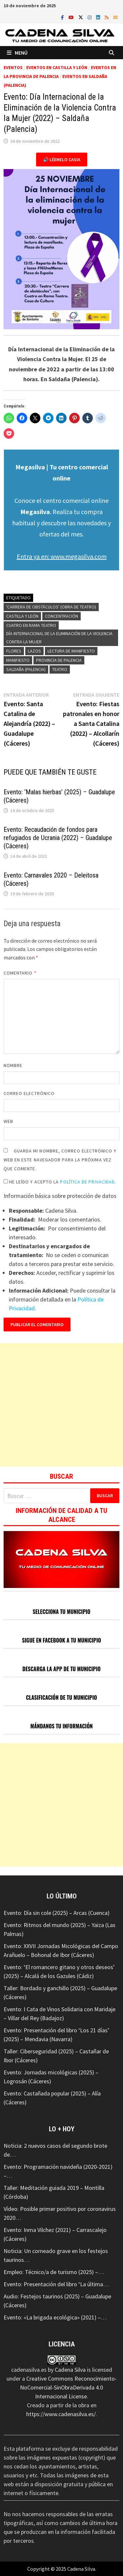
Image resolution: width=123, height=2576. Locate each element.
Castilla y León (22, 616)
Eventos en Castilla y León (56, 67)
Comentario (20, 973)
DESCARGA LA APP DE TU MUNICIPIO (61, 1669)
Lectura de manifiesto (71, 651)
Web (8, 1121)
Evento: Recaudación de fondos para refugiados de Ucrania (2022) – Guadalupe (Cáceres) (58, 838)
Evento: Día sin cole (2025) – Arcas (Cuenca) (57, 1913)
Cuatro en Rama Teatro (31, 625)
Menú (17, 52)
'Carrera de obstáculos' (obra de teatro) (51, 607)
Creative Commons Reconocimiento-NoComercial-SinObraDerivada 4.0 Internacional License (68, 2387)
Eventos (13, 67)
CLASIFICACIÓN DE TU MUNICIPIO (61, 1697)
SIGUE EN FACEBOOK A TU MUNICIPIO (61, 1640)
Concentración (61, 616)
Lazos (34, 651)
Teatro (59, 669)
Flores (13, 651)
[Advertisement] (61, 1405)
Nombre (13, 1065)
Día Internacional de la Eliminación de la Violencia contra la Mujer (59, 638)
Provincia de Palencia (59, 660)
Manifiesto (18, 660)
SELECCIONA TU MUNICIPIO (62, 1612)
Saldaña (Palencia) (26, 669)
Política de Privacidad (87, 1182)
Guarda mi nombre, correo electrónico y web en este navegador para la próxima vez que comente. (60, 1160)
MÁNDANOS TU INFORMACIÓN (61, 1726)
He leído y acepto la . (60, 1182)
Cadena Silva (70, 2369)
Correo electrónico (29, 1093)
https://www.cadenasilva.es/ (61, 2414)
